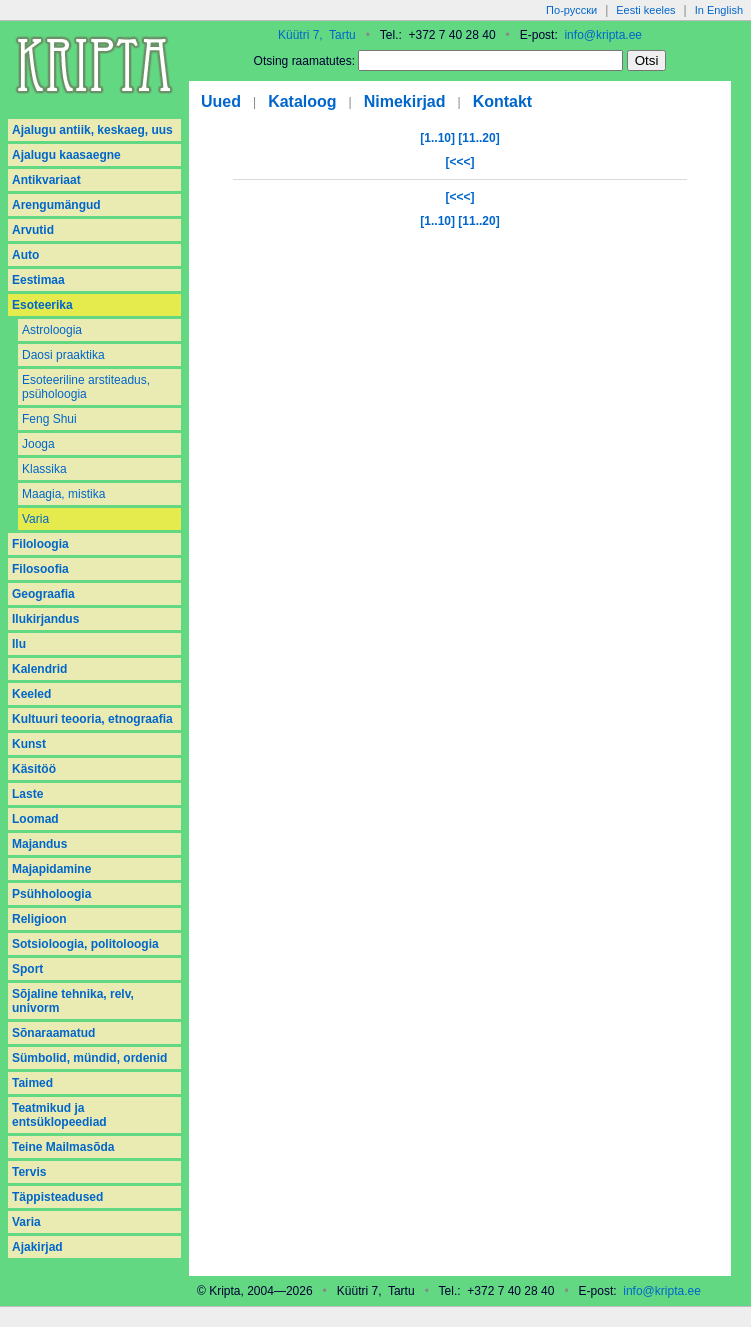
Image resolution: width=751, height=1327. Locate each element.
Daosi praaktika (63, 355)
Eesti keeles (645, 10)
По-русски (571, 10)
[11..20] (478, 138)
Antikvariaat (46, 180)
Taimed (32, 1083)
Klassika (44, 469)
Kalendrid (39, 669)
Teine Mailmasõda (63, 1147)
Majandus (39, 844)
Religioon (39, 919)
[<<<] (459, 162)
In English (719, 10)
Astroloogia (52, 330)
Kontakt (503, 101)
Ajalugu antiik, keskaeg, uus (92, 130)
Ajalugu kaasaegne (66, 155)
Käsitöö (34, 769)
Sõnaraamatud (53, 1033)
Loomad (35, 819)
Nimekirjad (405, 101)
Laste (27, 794)
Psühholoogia (51, 894)
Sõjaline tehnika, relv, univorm (73, 1001)
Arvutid (33, 230)
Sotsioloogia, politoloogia (85, 944)
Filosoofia (40, 569)
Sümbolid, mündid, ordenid (89, 1058)
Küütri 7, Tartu (317, 35)
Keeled (31, 694)
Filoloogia (40, 544)
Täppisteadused (57, 1197)
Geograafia (43, 594)
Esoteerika (42, 305)
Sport (27, 969)
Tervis (29, 1172)
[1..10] (437, 138)
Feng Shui (49, 419)
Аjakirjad (37, 1247)
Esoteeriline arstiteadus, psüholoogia (86, 387)
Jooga (38, 444)
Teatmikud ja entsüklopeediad (59, 1115)
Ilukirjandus (45, 619)
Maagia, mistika (63, 494)
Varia (35, 519)
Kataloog (302, 101)
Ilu (19, 644)
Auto (25, 255)
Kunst (29, 744)
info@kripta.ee (603, 35)
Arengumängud (56, 205)
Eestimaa (38, 280)
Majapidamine (51, 869)
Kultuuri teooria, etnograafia (92, 719)
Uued (221, 101)
